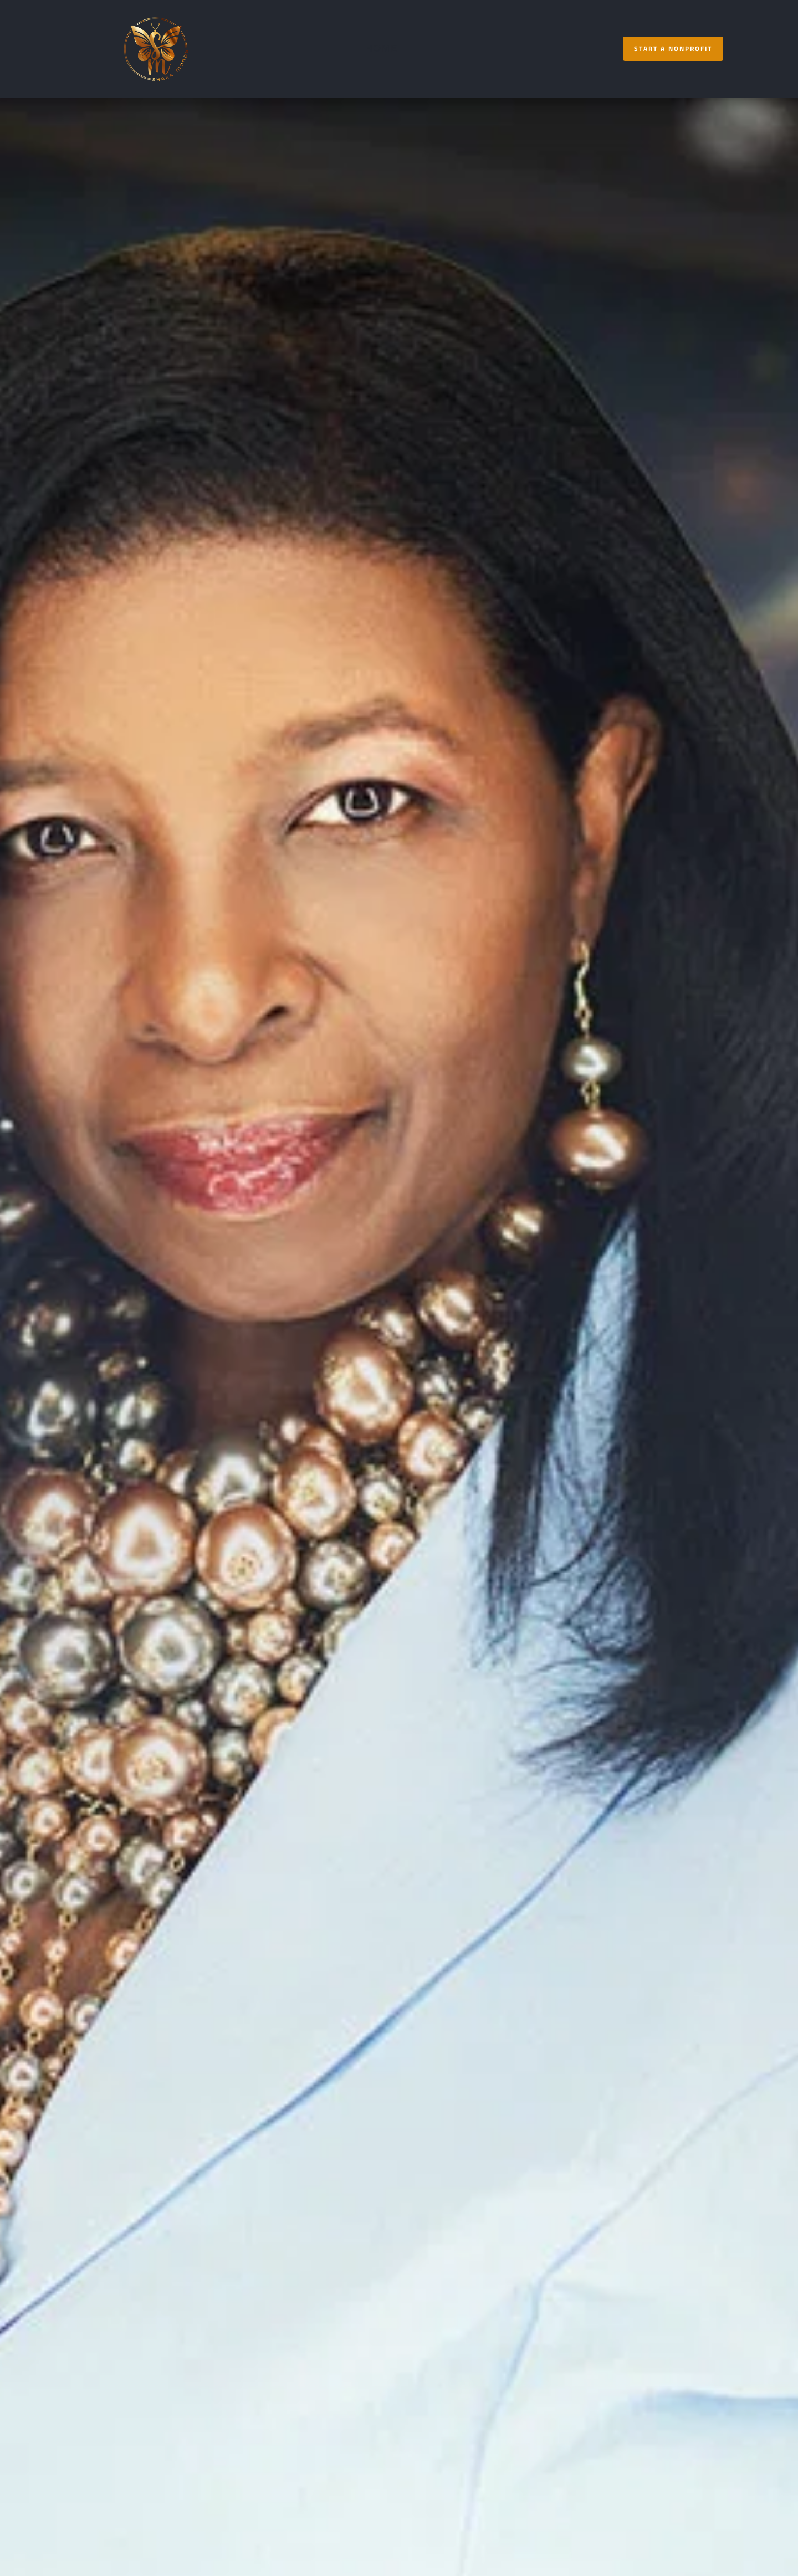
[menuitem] (381, 48)
